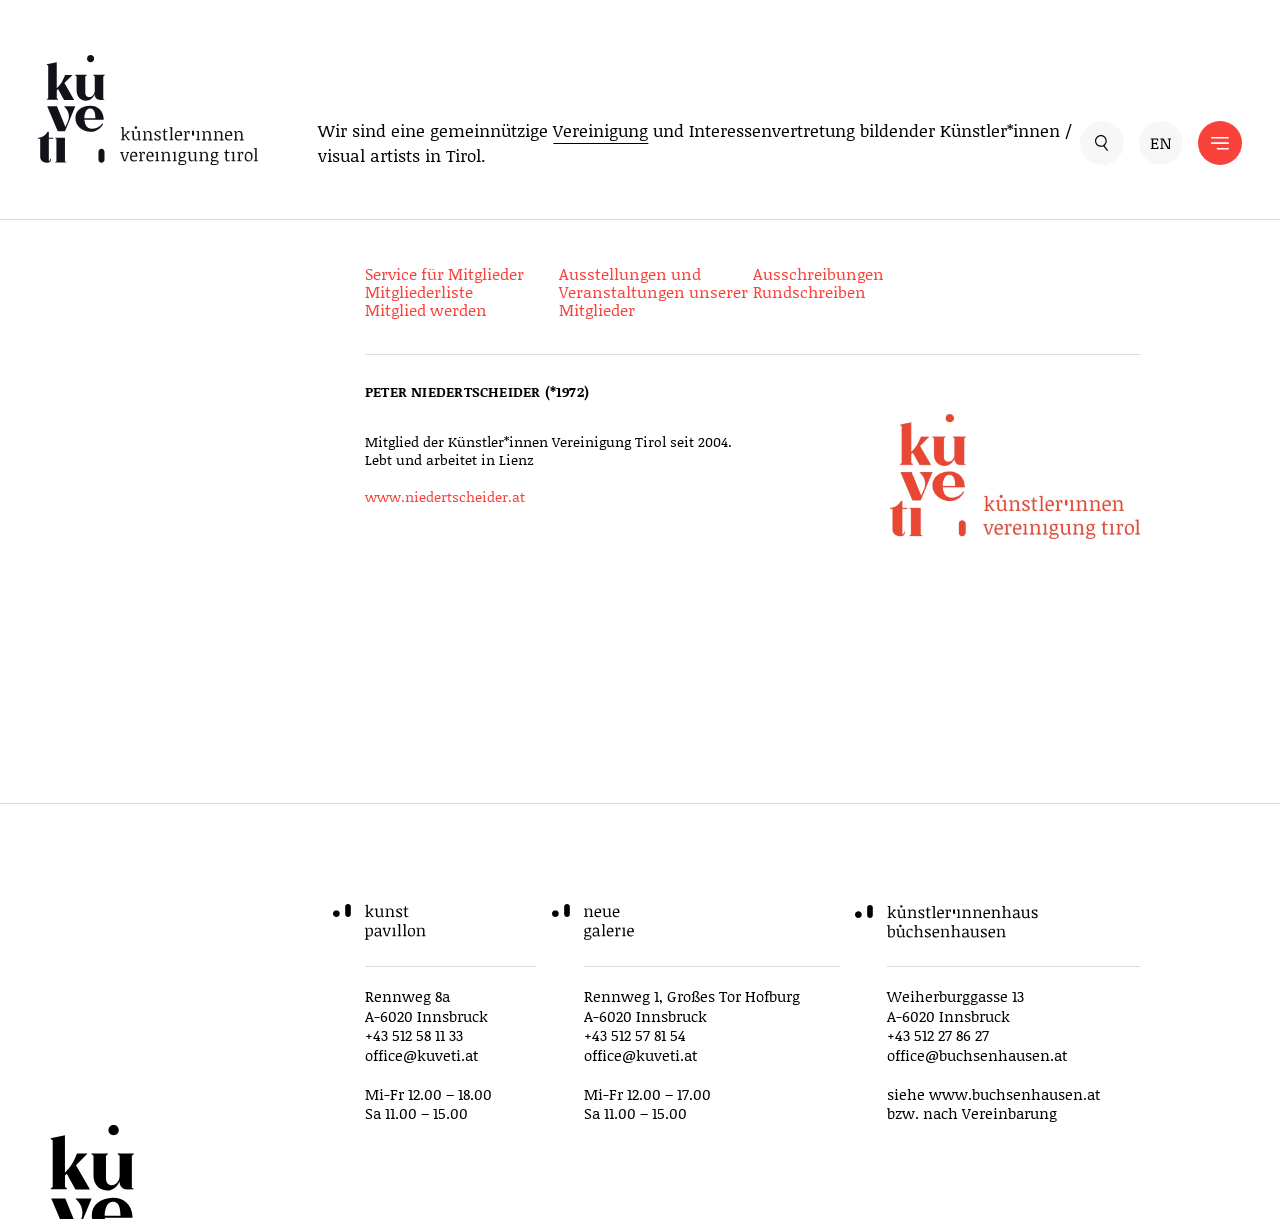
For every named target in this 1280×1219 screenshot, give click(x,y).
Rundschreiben (809, 291)
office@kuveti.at (421, 1055)
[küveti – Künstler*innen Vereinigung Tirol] (148, 110)
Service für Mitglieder (444, 273)
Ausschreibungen (818, 273)
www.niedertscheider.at (445, 496)
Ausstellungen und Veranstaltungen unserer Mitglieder (653, 291)
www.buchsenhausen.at (1014, 1094)
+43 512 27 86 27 (938, 1035)
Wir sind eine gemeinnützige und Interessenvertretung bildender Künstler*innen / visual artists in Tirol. (695, 143)
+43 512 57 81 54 (635, 1035)
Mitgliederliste (419, 291)
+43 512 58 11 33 (414, 1035)
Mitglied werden (426, 309)
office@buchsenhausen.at (977, 1055)
